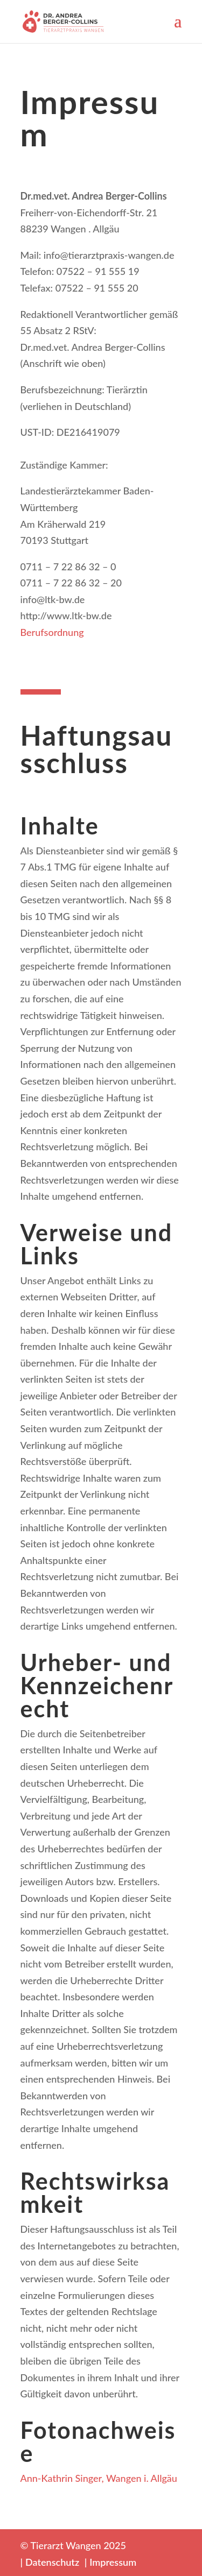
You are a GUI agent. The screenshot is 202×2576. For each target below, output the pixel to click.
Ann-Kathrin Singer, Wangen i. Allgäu (98, 2478)
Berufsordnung (52, 632)
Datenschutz (52, 2562)
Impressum (112, 2562)
